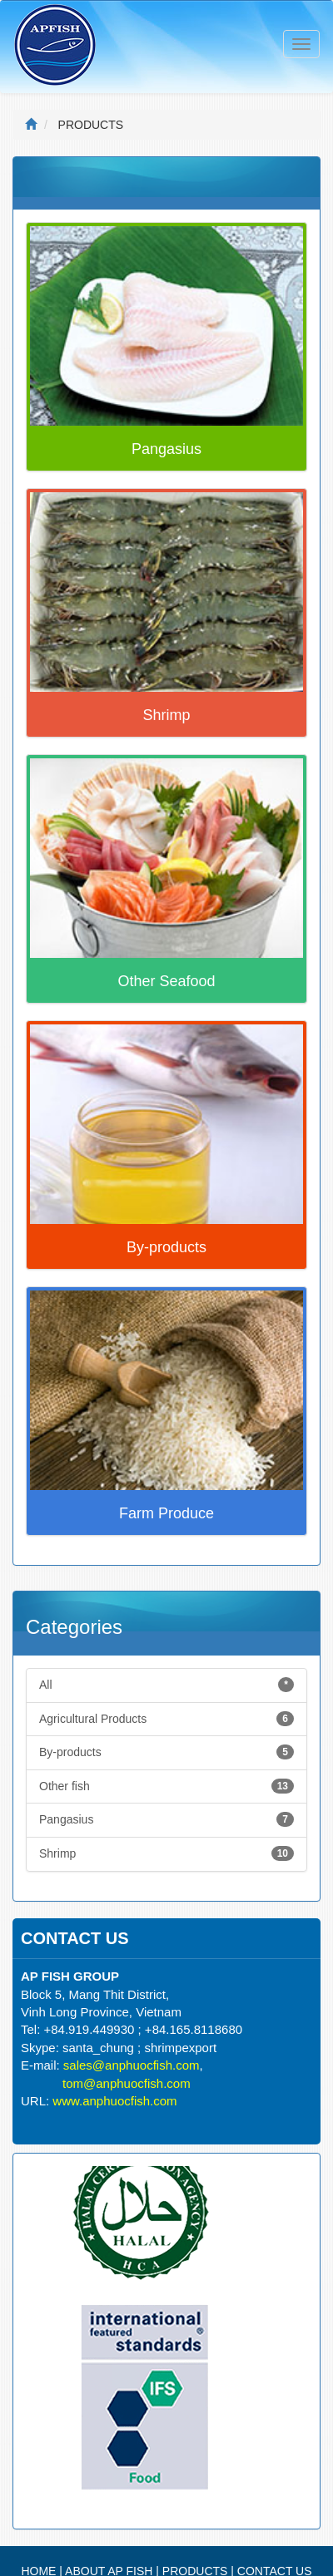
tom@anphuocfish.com (126, 2083)
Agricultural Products (166, 1718)
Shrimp (166, 1853)
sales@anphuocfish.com (131, 2065)
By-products (166, 1751)
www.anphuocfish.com (114, 2101)
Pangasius (166, 1819)
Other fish (166, 1786)
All (166, 1684)
